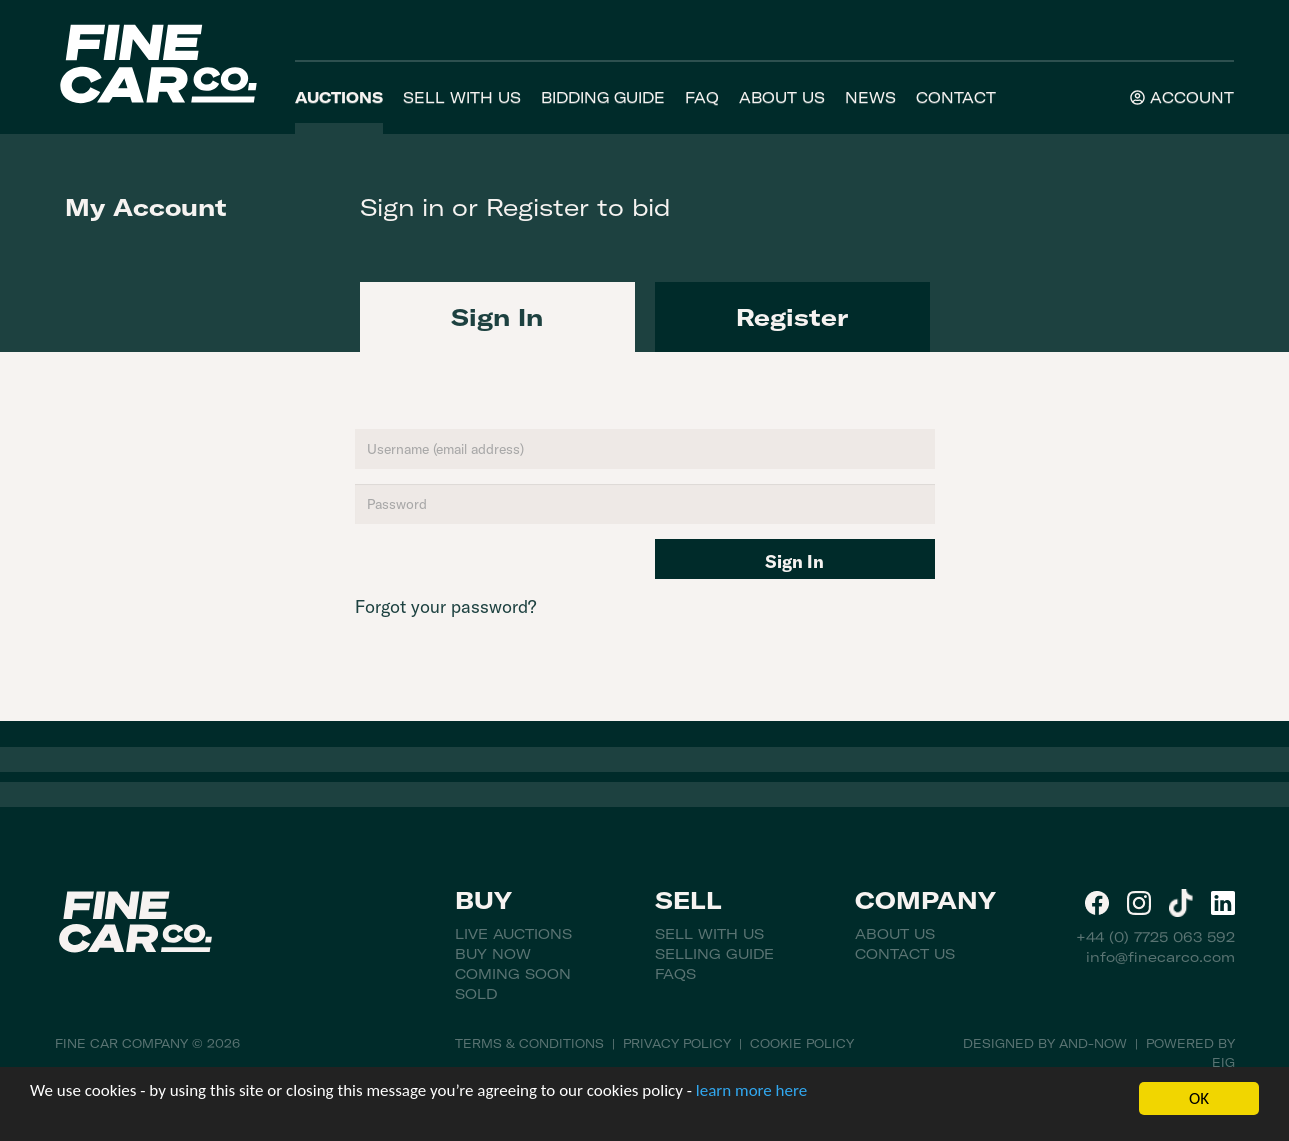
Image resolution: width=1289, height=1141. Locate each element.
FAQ (702, 97)
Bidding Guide (603, 97)
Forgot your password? (445, 606)
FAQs (675, 974)
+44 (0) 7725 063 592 (1155, 937)
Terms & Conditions (529, 1043)
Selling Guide (714, 954)
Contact (956, 97)
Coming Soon (513, 974)
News (870, 97)
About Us (782, 97)
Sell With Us (462, 97)
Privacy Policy (677, 1043)
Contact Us (905, 954)
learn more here (751, 1090)
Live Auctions (513, 934)
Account (1182, 97)
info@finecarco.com (1160, 957)
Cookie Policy (802, 1043)
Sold (476, 994)
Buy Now (493, 954)
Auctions (339, 97)
